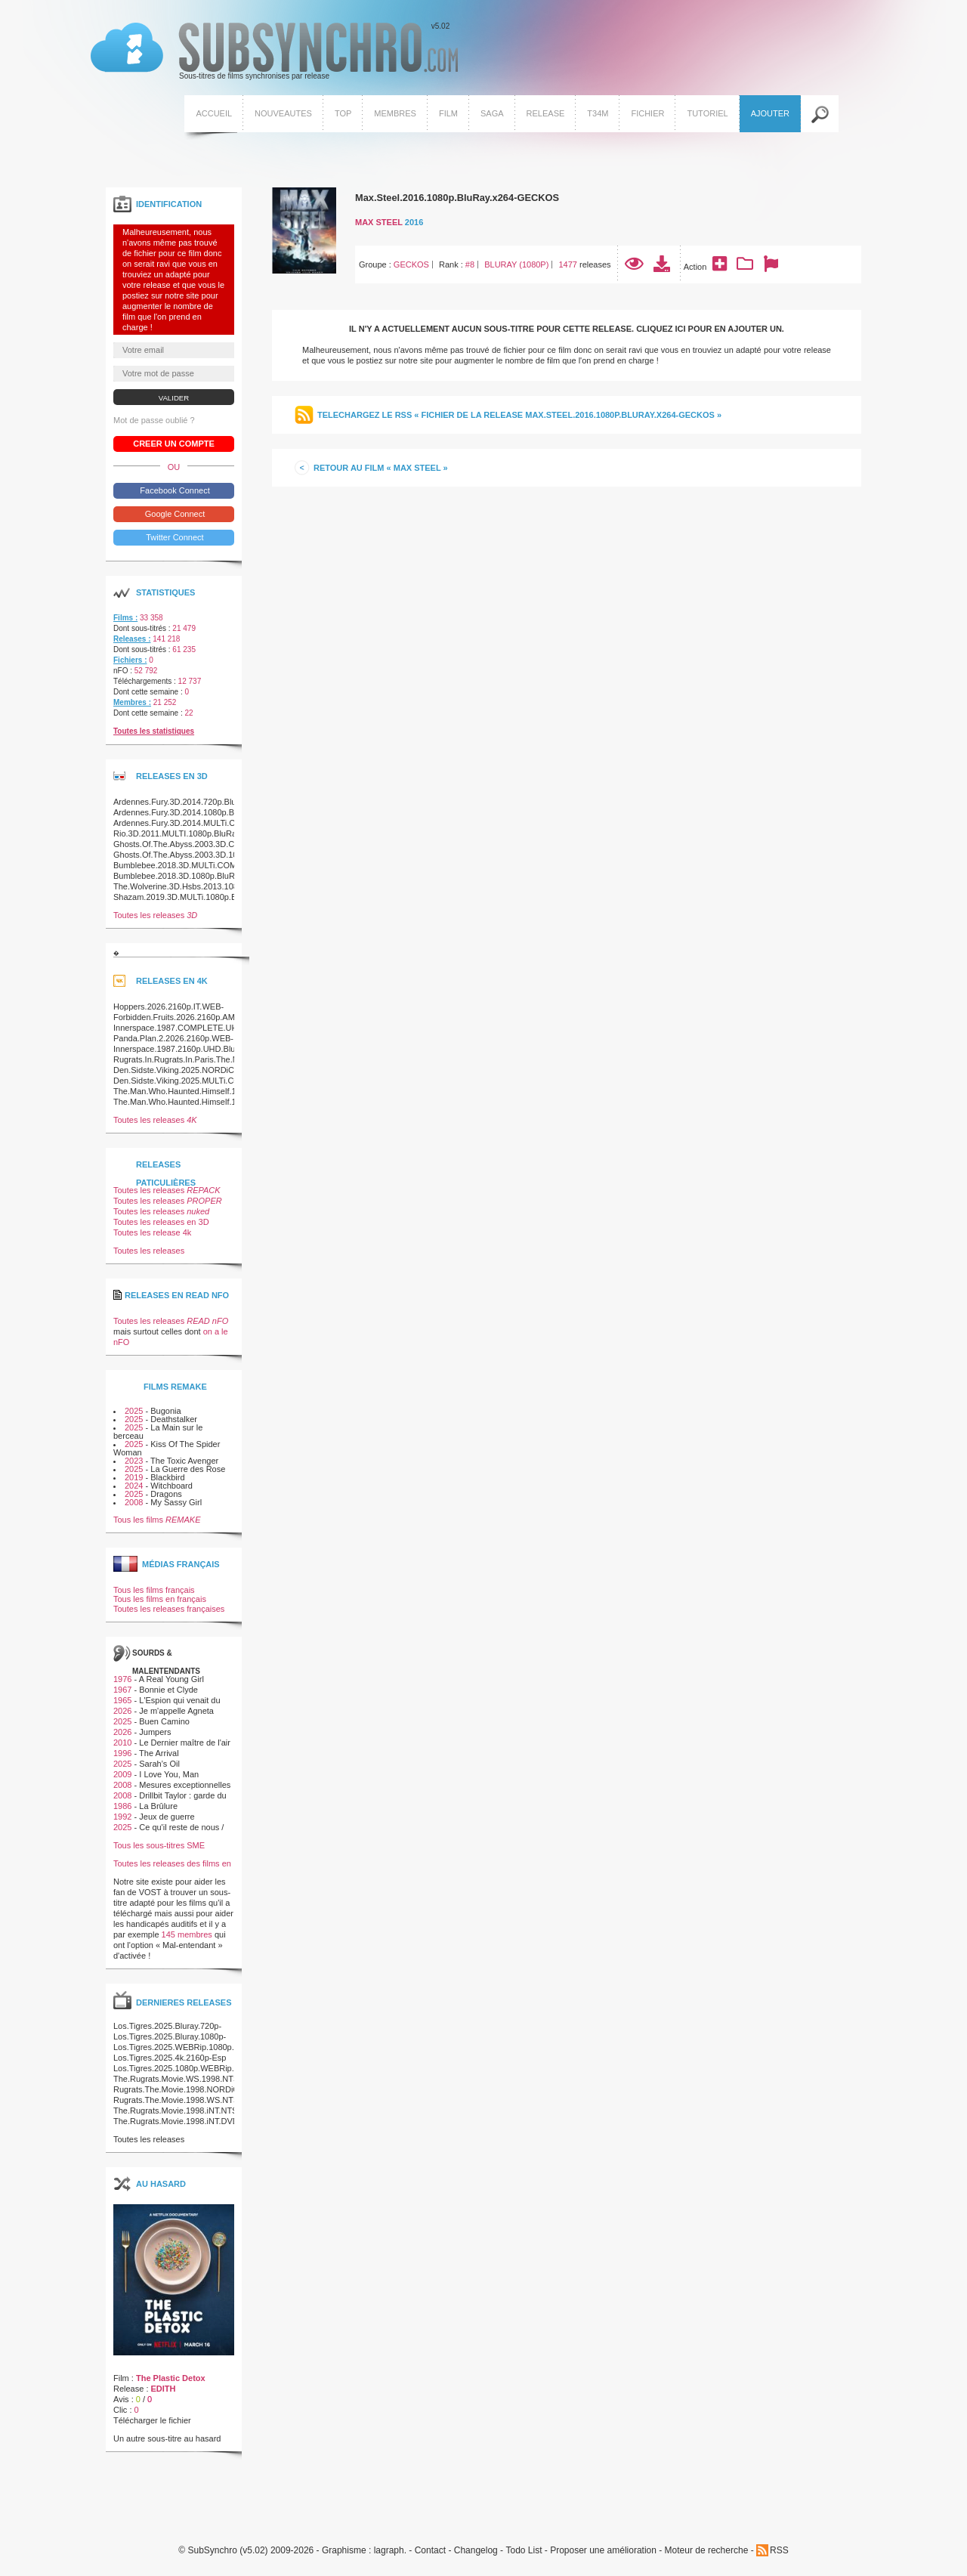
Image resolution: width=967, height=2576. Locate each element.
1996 (122, 1753)
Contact (430, 2551)
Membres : (132, 702)
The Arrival (159, 1753)
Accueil (214, 113)
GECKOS (411, 264)
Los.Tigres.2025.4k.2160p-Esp (169, 2057)
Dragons (166, 1493)
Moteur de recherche (707, 2551)
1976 (122, 1679)
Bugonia (165, 1410)
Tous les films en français (159, 1598)
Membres (395, 113)
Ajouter (770, 113)
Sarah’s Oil (159, 1763)
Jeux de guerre (166, 1816)
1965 (122, 1700)
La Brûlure (158, 1806)
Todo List (523, 2551)
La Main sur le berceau (157, 1431)
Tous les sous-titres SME (159, 1845)
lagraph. (390, 2551)
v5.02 (274, 51)
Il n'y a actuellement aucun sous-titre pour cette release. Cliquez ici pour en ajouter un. (566, 328)
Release (546, 113)
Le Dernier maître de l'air (184, 1742)
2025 (134, 1410)
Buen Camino (164, 1721)
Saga (492, 113)
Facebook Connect (173, 490)
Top (343, 113)
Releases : (131, 639)
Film (448, 113)
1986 (122, 1806)
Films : (125, 618)
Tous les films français (154, 1589)
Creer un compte (174, 443)
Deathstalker (173, 1419)
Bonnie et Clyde (168, 1689)
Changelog (476, 2551)
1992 (122, 1816)
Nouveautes (283, 113)
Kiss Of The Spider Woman (166, 1448)
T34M (597, 113)
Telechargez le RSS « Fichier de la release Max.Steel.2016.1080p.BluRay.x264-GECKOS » (519, 414)
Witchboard (171, 1485)
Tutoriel (707, 113)
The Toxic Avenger (184, 1460)
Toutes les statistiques (153, 731)
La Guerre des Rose (187, 1469)
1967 (122, 1689)
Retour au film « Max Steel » (381, 467)
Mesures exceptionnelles (184, 1784)
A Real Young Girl (171, 1679)
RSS (779, 2550)
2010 (122, 1742)
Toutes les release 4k (152, 1232)
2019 (134, 1477)
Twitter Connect (173, 537)
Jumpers (155, 1731)
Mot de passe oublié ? (154, 420)
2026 (122, 1710)
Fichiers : (130, 660)
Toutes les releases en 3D (161, 1221)
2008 (134, 1502)
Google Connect (174, 513)
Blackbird (167, 1477)
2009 (122, 1774)
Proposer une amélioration (603, 2551)
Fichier (647, 113)
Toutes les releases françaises (168, 1608)
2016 (414, 222)
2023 (134, 1460)
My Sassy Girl (176, 1502)
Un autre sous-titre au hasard (167, 2438)
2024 (134, 1485)
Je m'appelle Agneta (176, 1710)
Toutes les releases (155, 915)
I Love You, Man (169, 1774)
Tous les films (157, 1519)
